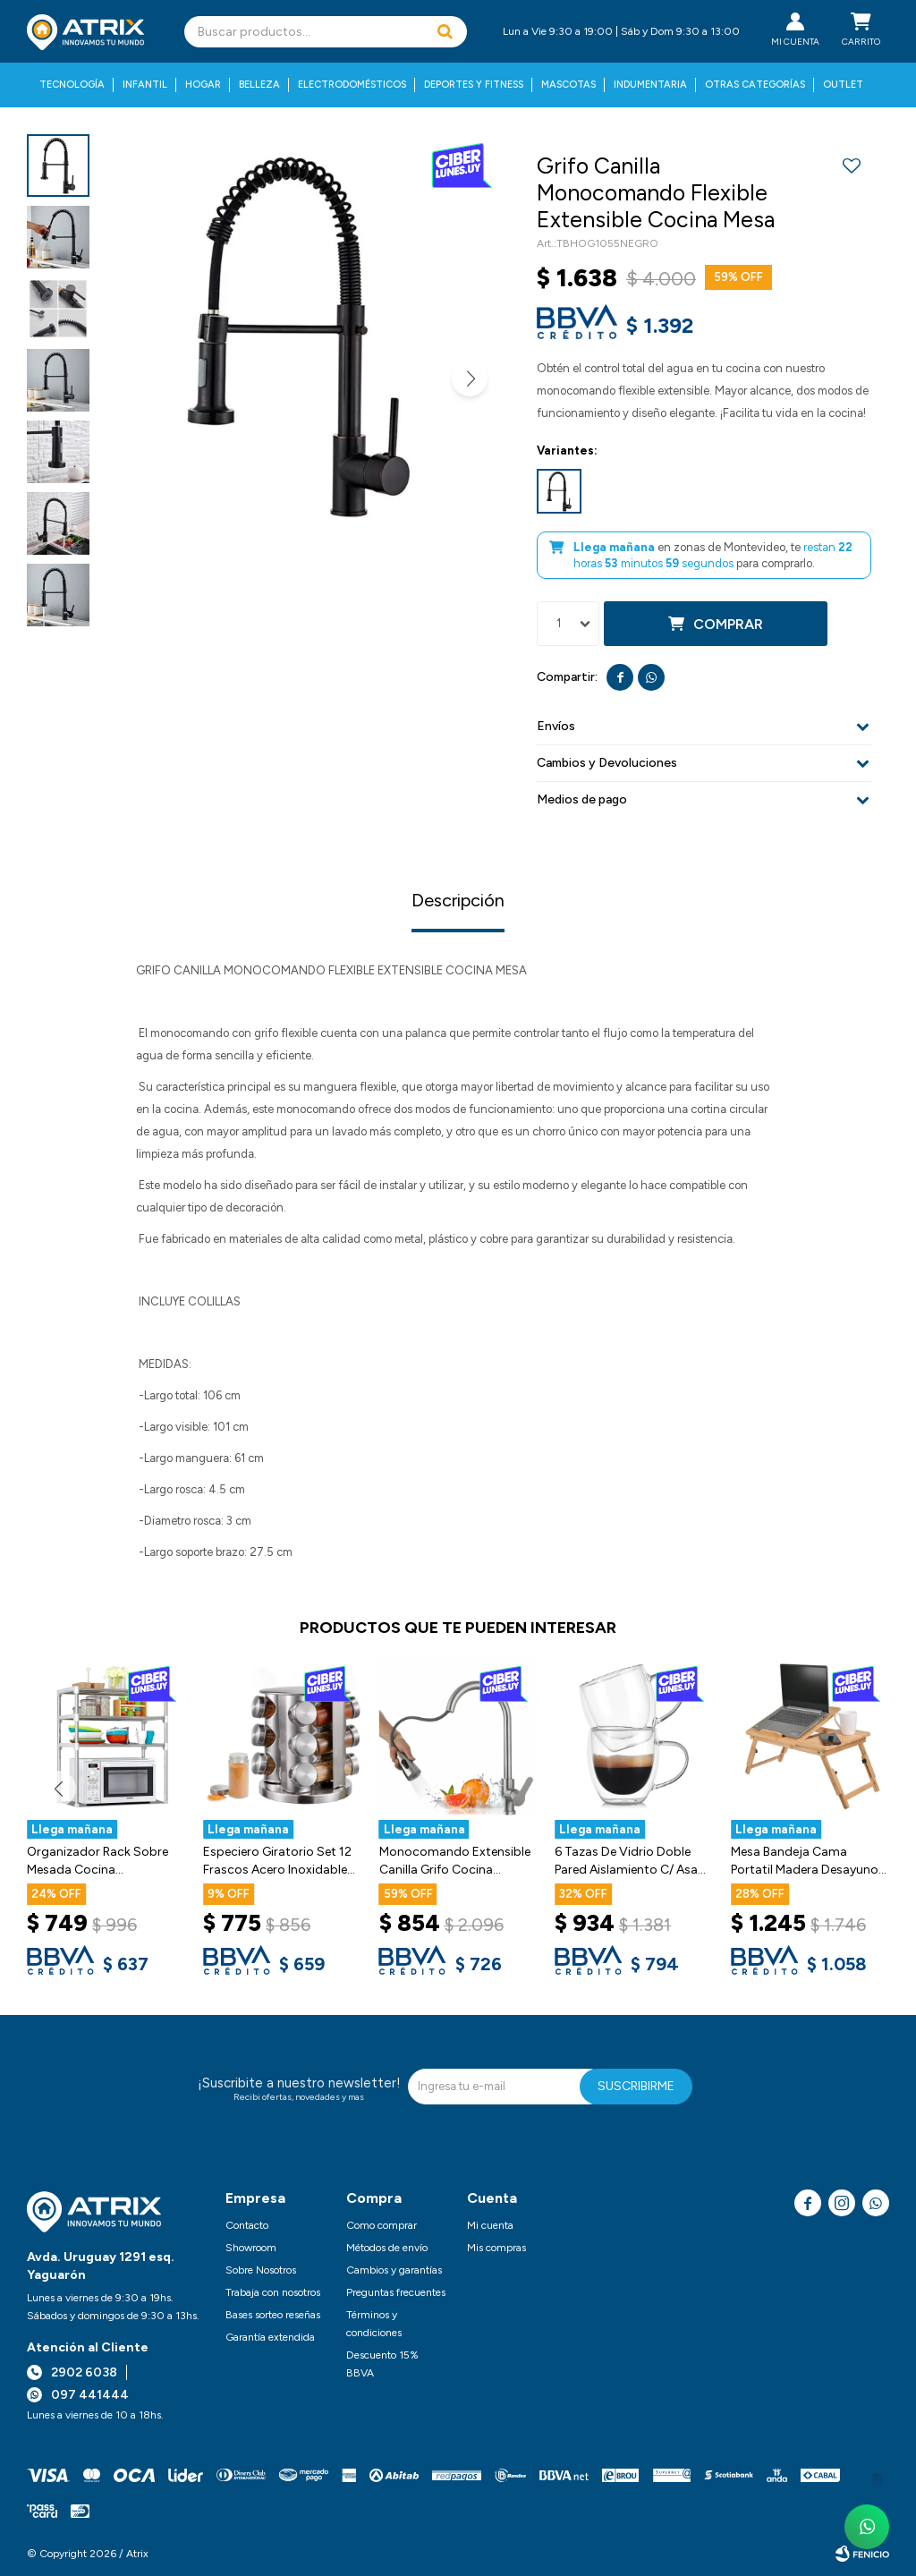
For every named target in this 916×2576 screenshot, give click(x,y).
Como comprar (381, 2225)
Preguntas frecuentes (395, 2292)
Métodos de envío (387, 2247)
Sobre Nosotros (260, 2270)
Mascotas (568, 84)
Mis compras (496, 2247)
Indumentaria (650, 84)
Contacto (246, 2225)
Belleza (259, 84)
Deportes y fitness (473, 84)
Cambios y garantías (394, 2270)
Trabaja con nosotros (272, 2292)
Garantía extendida (270, 2337)
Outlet (843, 84)
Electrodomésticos (352, 84)
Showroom (250, 2247)
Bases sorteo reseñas (272, 2314)
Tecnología (72, 84)
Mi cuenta (490, 2225)
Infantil (145, 84)
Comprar (728, 624)
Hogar (203, 84)
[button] (444, 31)
